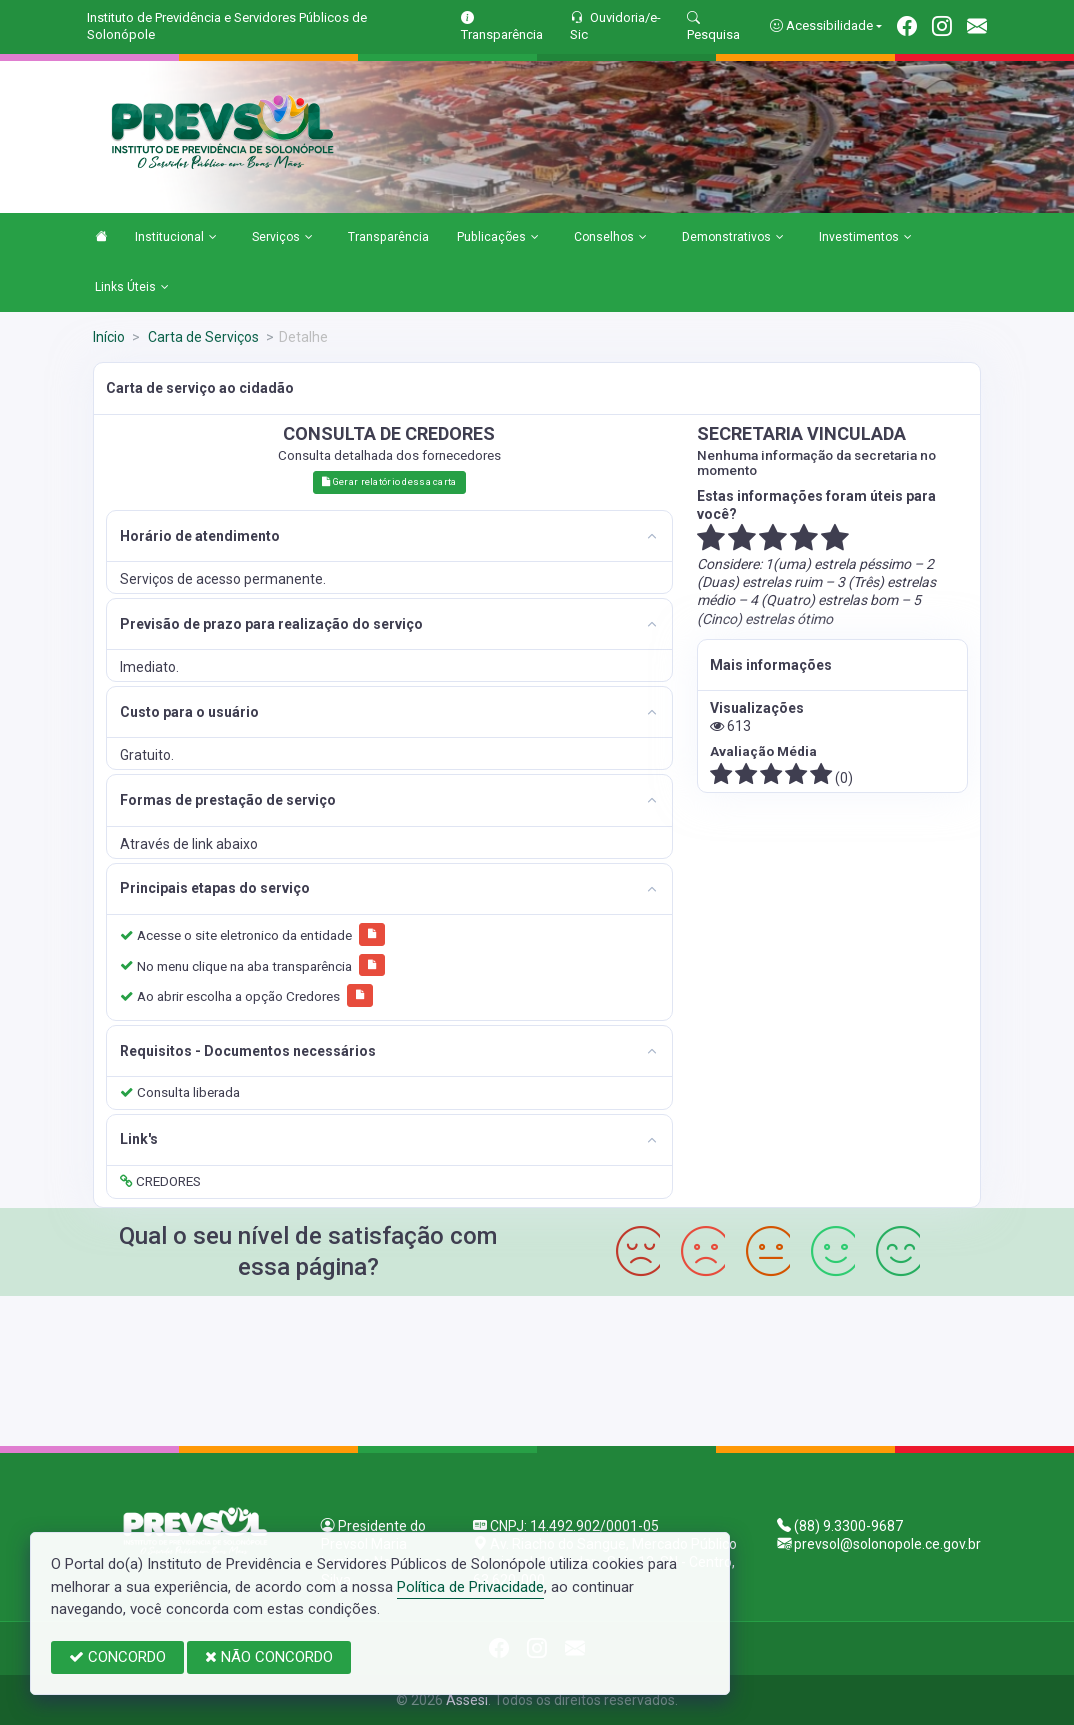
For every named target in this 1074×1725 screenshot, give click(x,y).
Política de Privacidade (470, 1587)
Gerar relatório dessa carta (389, 481)
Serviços (282, 238)
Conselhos (610, 238)
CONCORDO (117, 1657)
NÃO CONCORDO (269, 1657)
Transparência (388, 237)
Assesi (467, 1700)
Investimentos (865, 238)
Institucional (176, 238)
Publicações (498, 238)
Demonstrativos (733, 238)
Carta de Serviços (202, 337)
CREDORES (160, 1181)
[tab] (389, 536)
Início (109, 337)
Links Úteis (132, 288)
